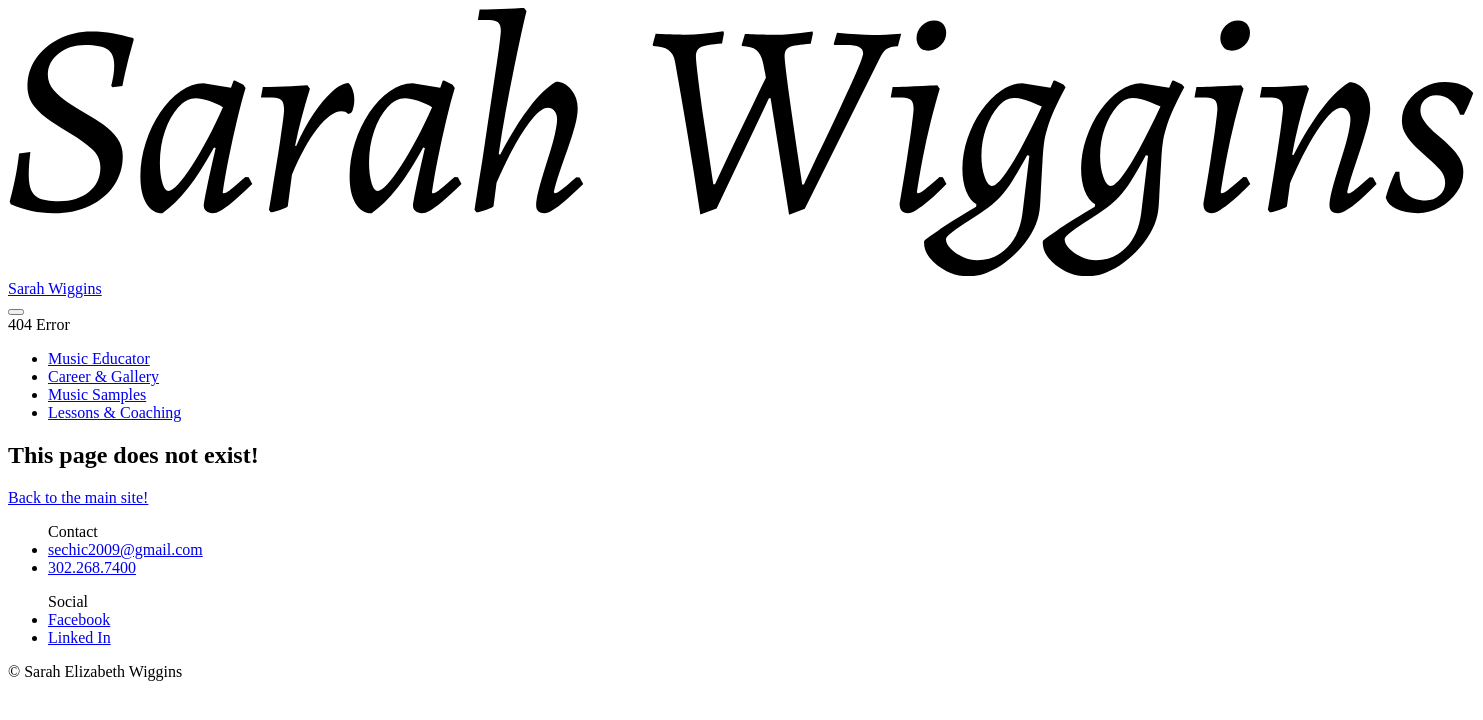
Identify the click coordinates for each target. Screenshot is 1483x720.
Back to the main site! (78, 497)
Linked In (79, 637)
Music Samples (97, 394)
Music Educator (99, 358)
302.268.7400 (92, 567)
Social (68, 601)
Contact (73, 531)
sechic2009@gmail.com (125, 549)
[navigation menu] (16, 312)
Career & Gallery (103, 376)
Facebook (79, 619)
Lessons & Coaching (114, 412)
